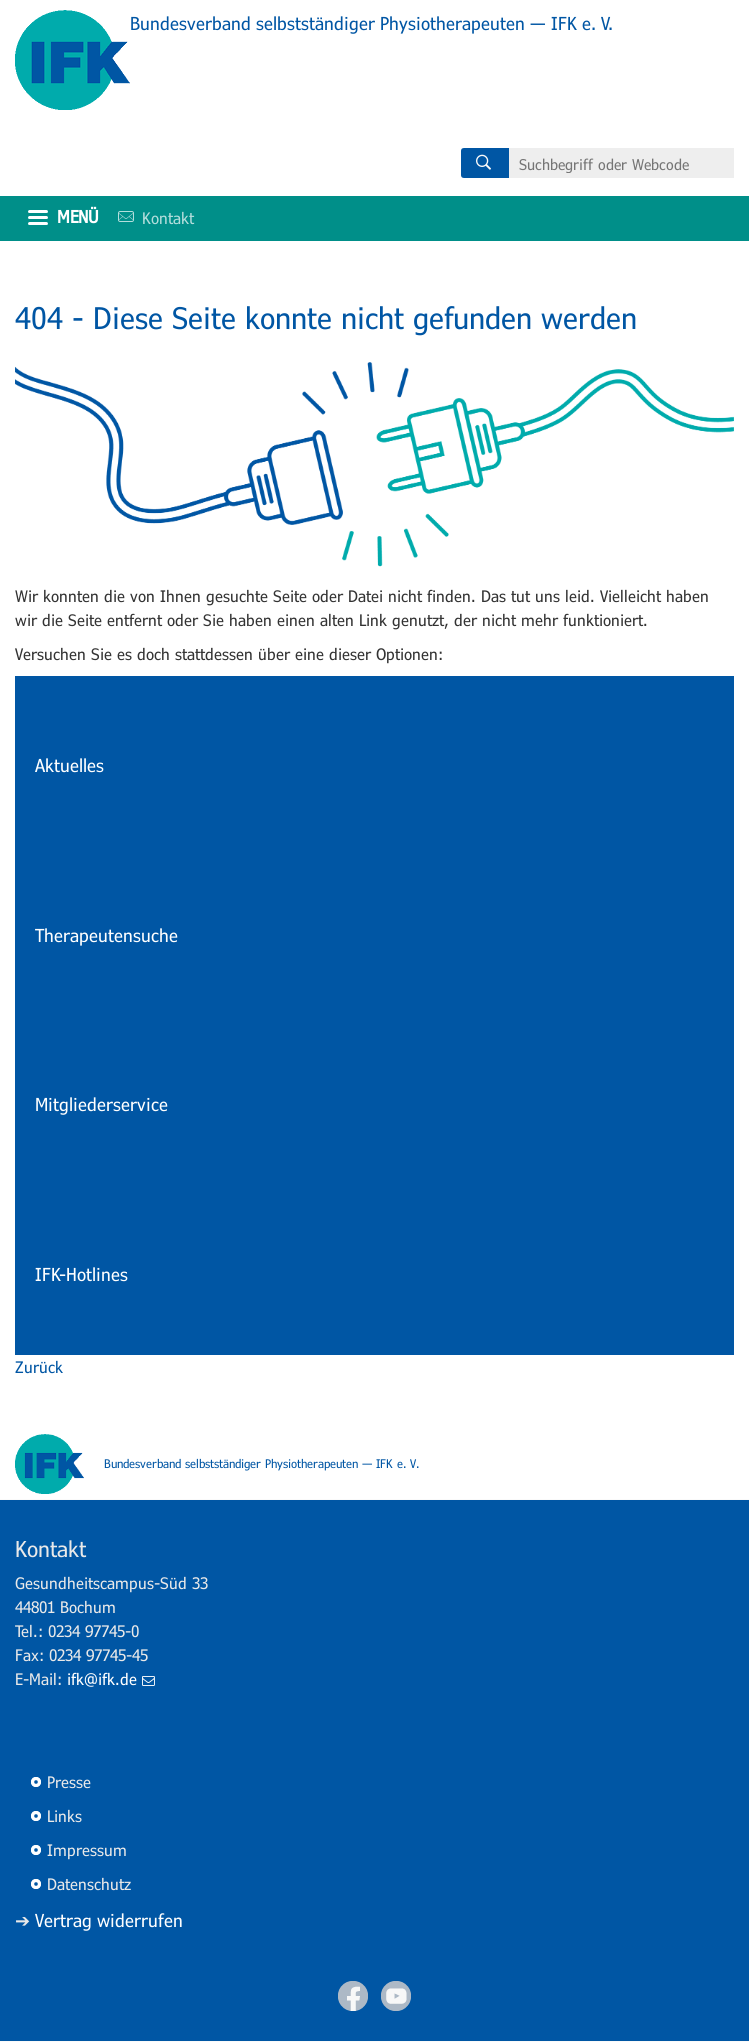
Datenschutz (89, 1883)
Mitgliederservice (101, 1104)
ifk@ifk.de (111, 1678)
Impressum (87, 1849)
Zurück (39, 1366)
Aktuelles (69, 765)
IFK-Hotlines (81, 1274)
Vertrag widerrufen (109, 1920)
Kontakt (149, 217)
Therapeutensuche (106, 935)
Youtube (396, 1996)
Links (64, 1815)
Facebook (353, 1996)
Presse (69, 1781)
